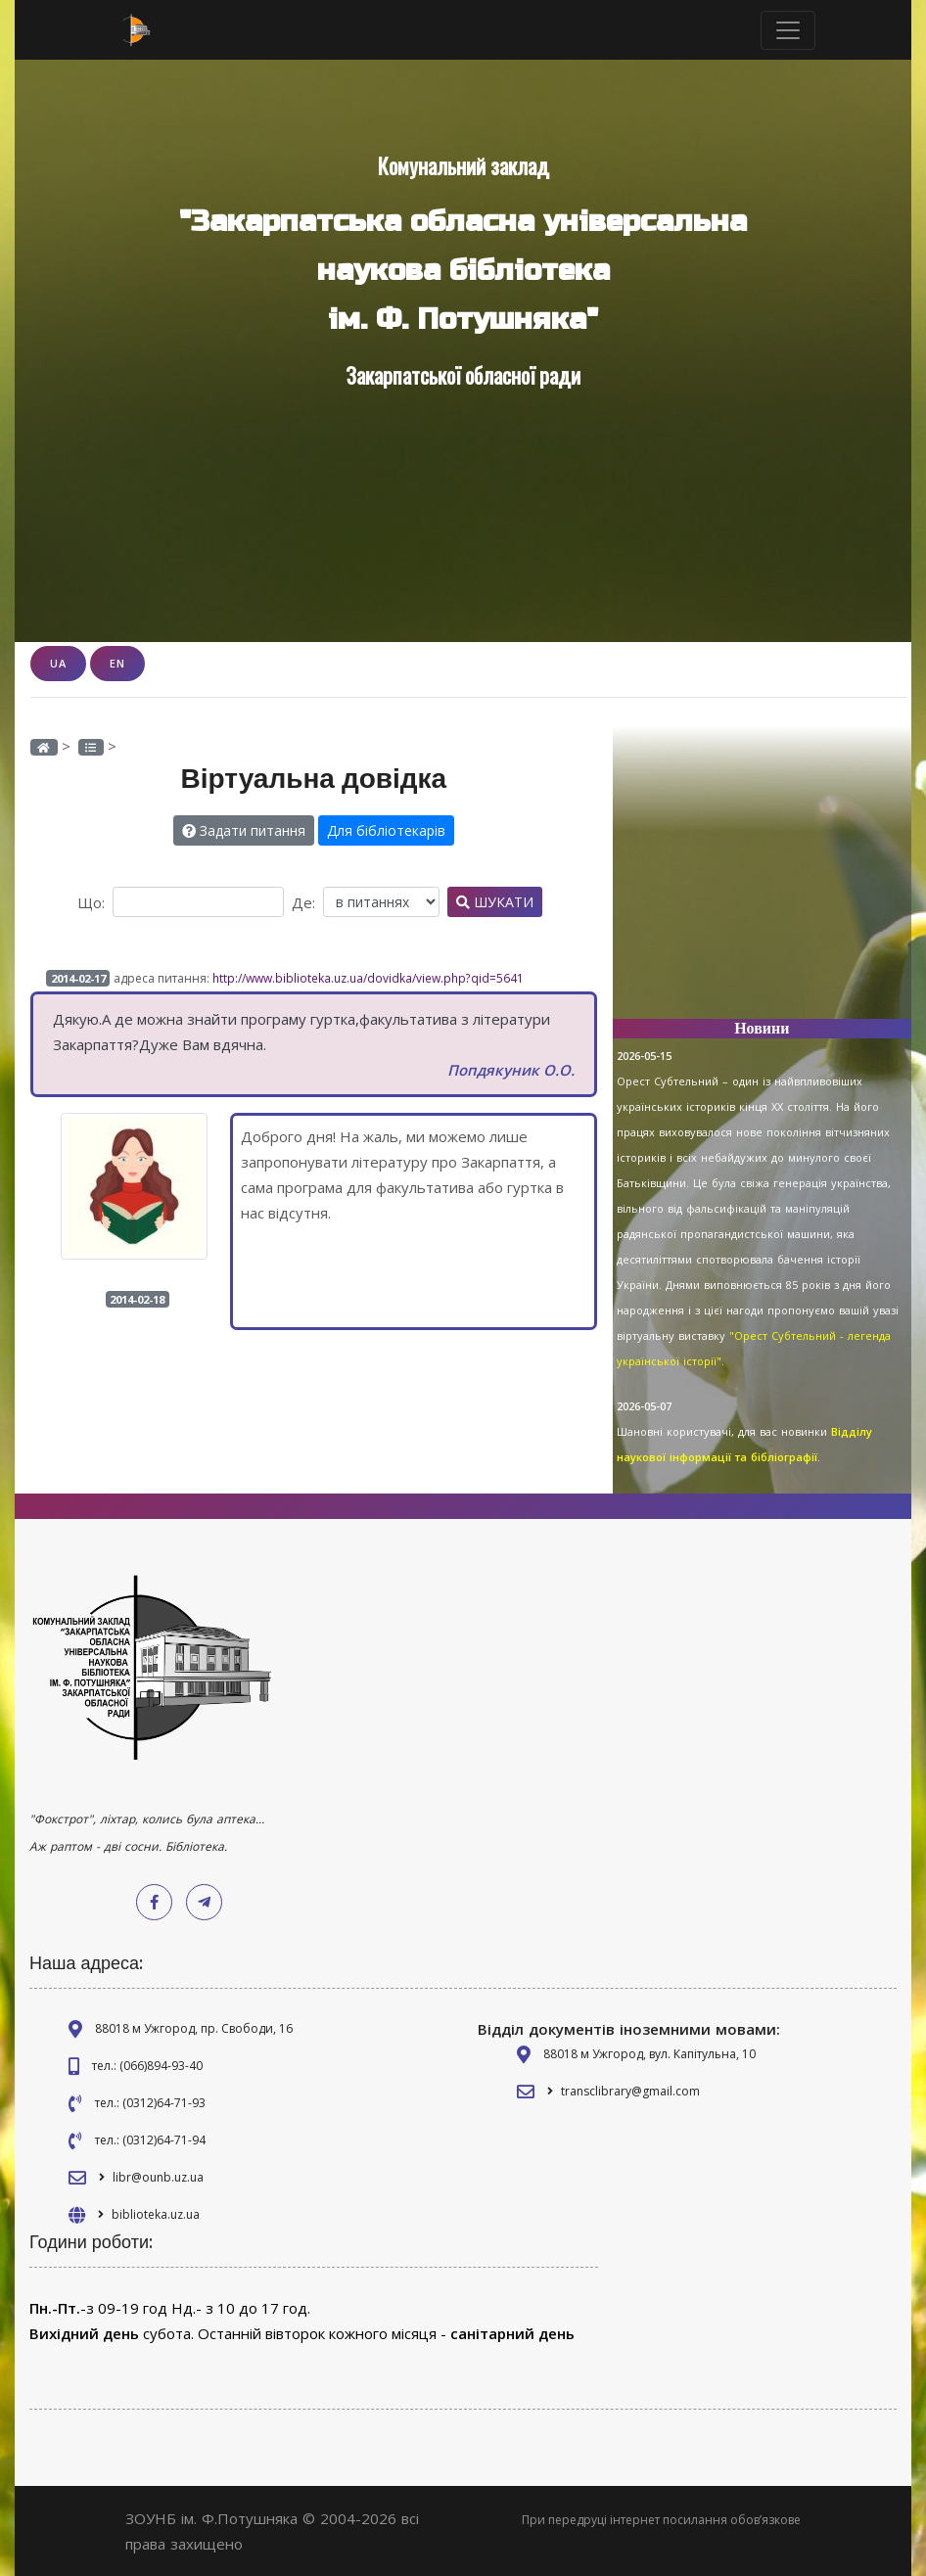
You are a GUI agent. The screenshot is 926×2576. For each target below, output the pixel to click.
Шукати (494, 902)
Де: (303, 902)
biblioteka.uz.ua (156, 2214)
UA (58, 663)
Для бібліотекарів (386, 830)
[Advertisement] (762, 881)
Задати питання (243, 830)
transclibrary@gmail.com (630, 2091)
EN (117, 663)
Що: (91, 902)
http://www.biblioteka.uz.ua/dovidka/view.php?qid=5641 (368, 978)
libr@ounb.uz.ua (158, 2177)
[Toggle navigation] (788, 30)
